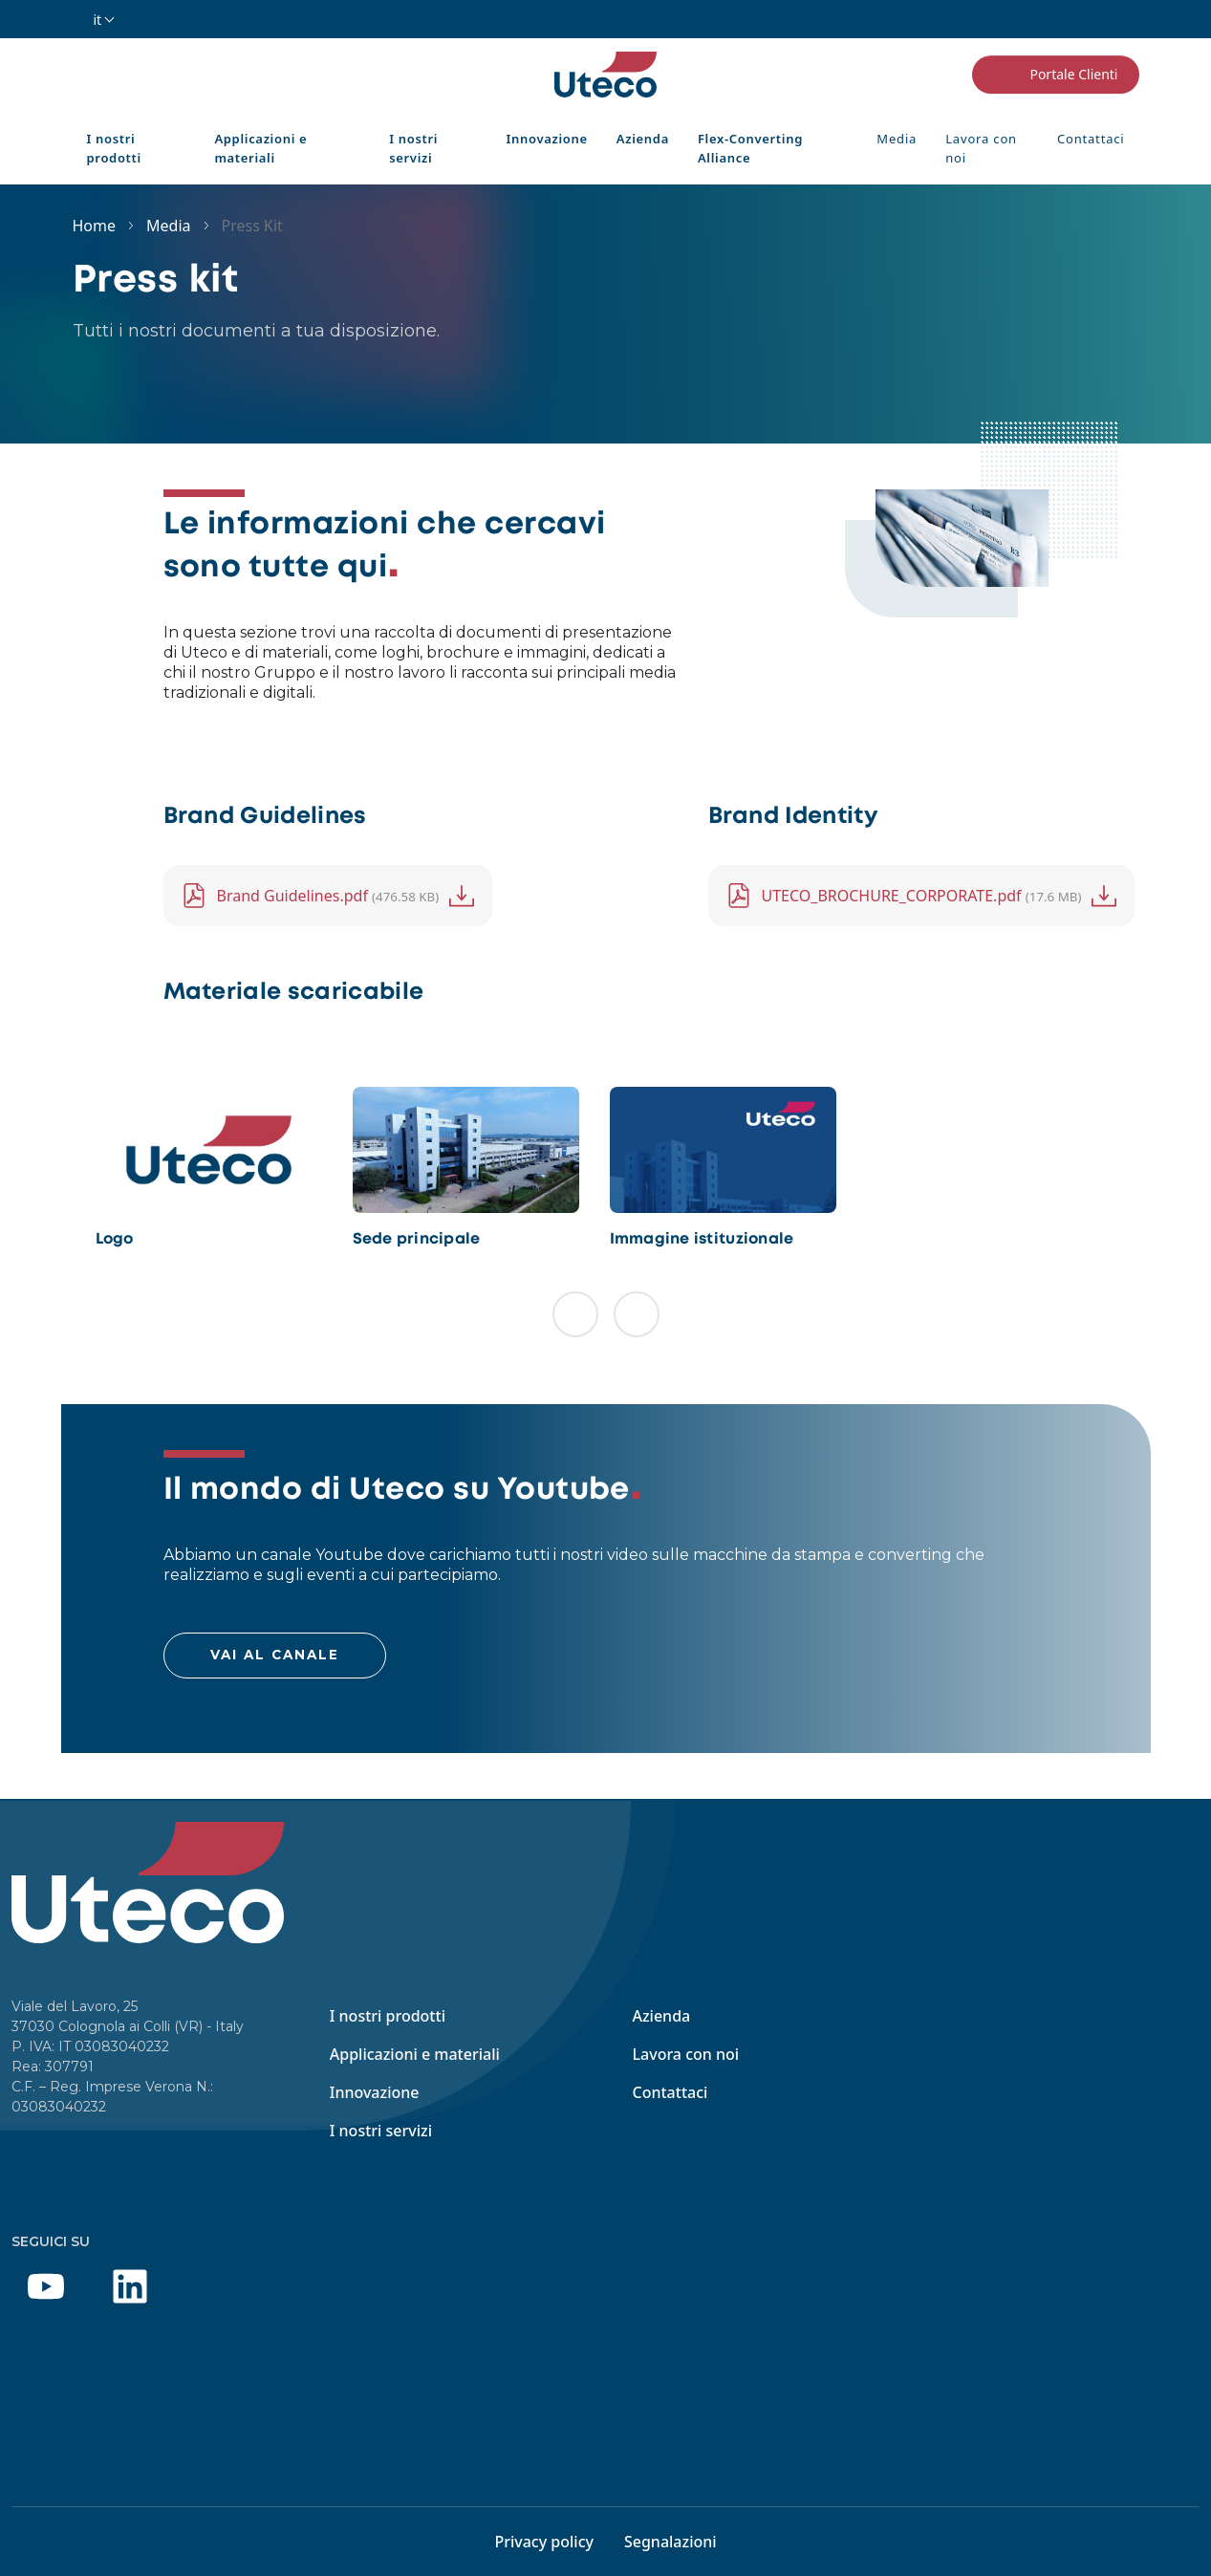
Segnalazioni (670, 2541)
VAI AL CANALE (274, 1654)
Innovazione (547, 138)
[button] (575, 1314)
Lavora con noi (981, 148)
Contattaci (1091, 138)
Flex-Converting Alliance (750, 148)
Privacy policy (544, 2541)
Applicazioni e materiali (260, 148)
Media (896, 138)
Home (95, 225)
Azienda (642, 138)
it (98, 20)
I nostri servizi (413, 148)
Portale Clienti (1055, 74)
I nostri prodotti (114, 148)
